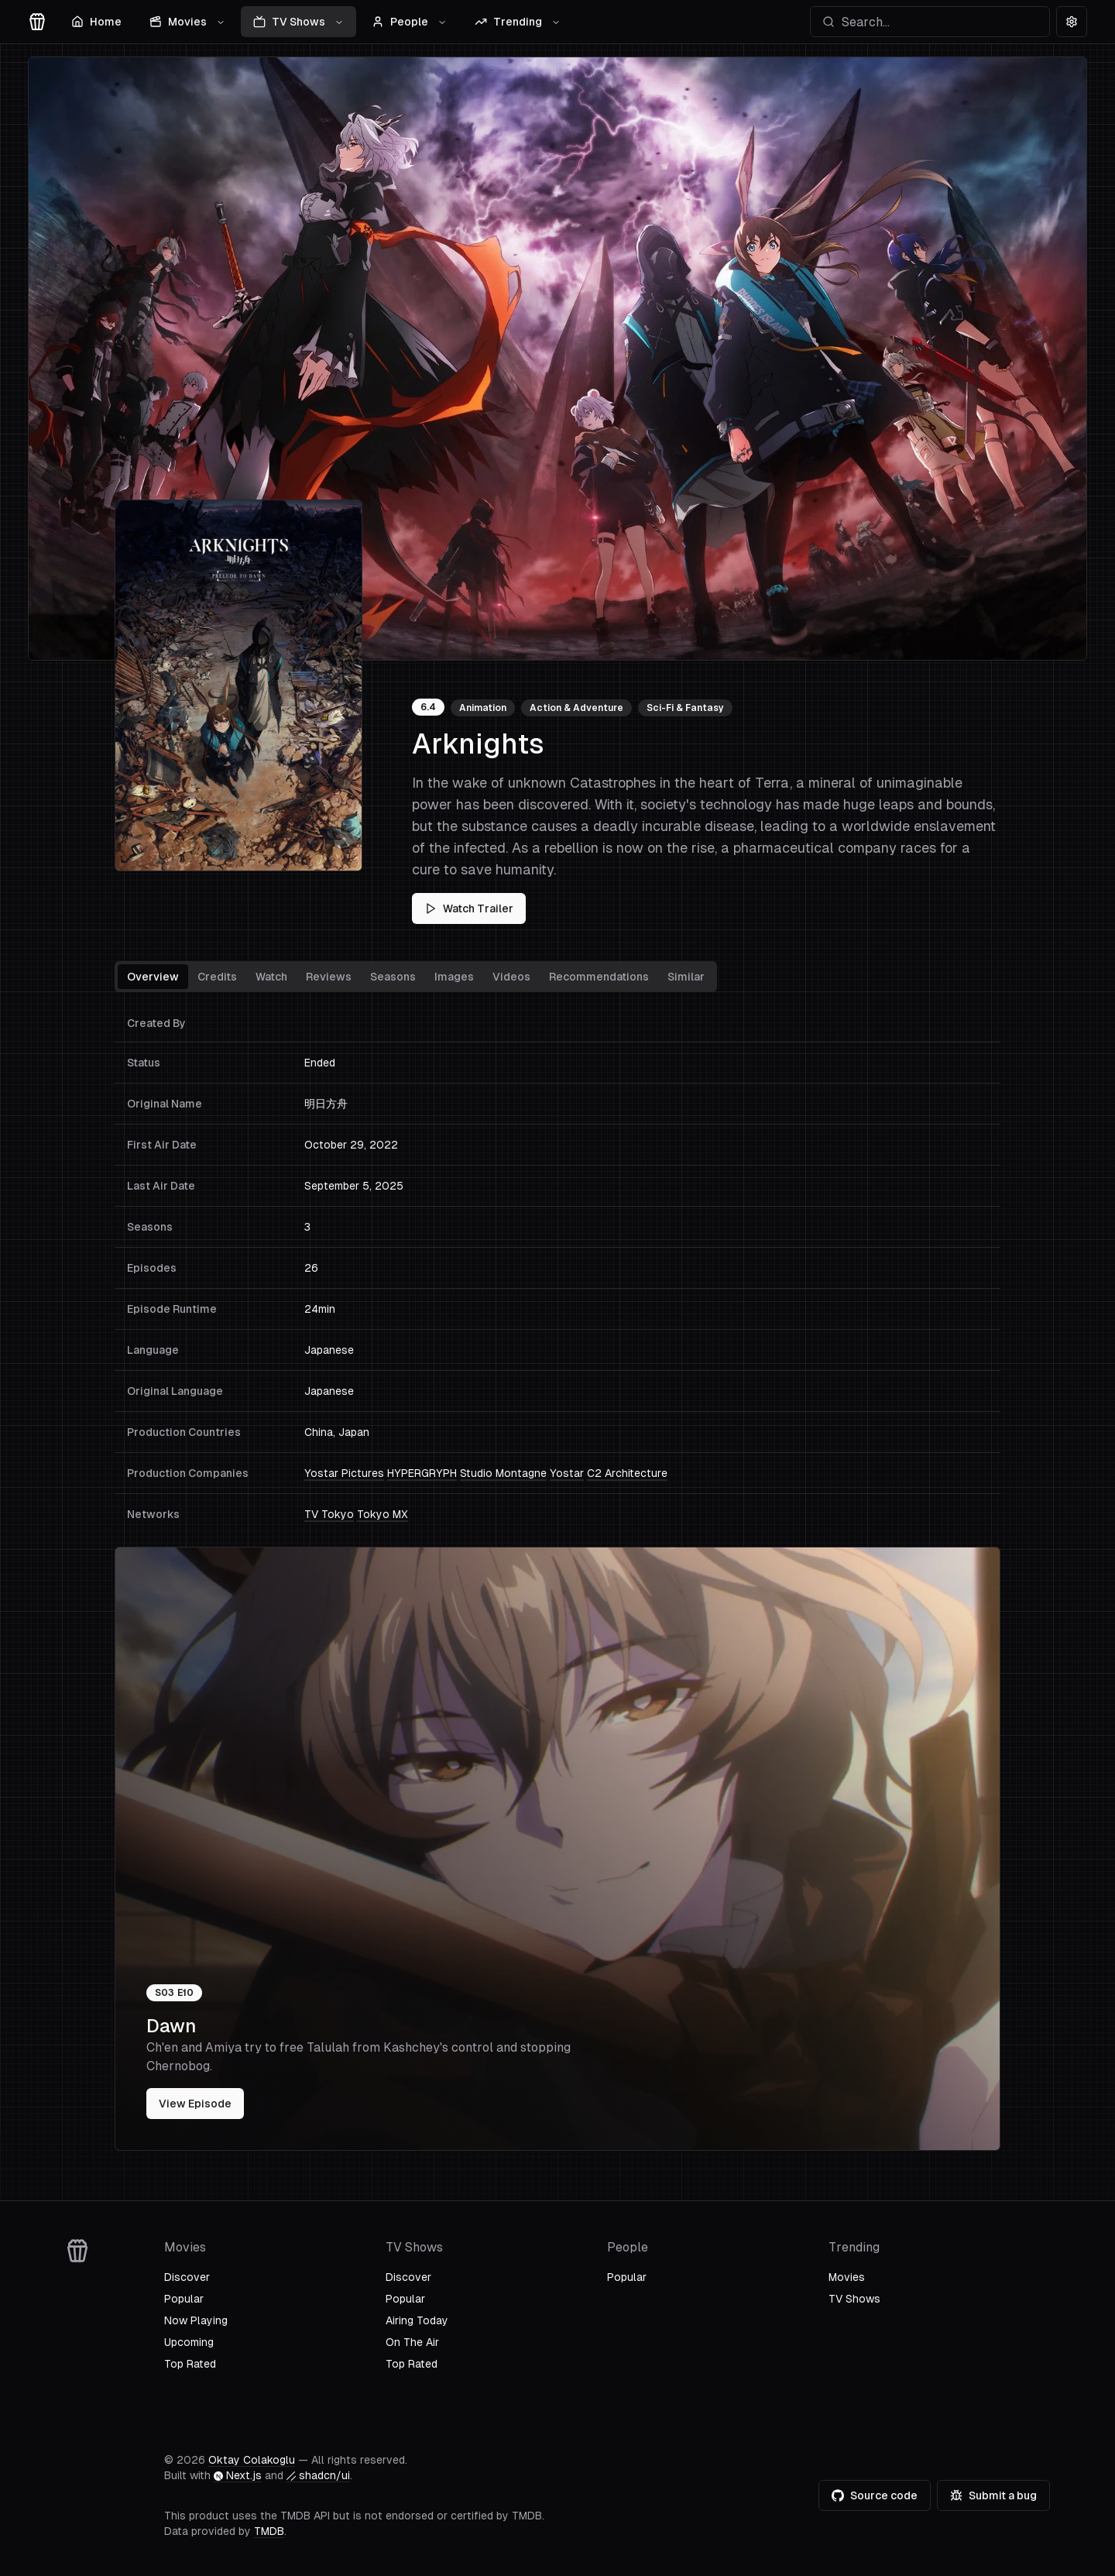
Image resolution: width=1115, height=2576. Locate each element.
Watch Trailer (468, 908)
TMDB (269, 2531)
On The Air (412, 2342)
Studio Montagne (503, 1473)
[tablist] (416, 976)
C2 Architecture (627, 1473)
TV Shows (298, 21)
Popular (184, 2299)
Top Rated (190, 2364)
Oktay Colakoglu (251, 2460)
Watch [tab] (271, 976)
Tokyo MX (382, 1514)
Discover (187, 2277)
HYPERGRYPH (422, 1473)
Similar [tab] (686, 976)
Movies (187, 21)
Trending (518, 21)
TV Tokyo (329, 1514)
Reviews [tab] (329, 976)
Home (96, 21)
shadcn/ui (318, 2475)
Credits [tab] (217, 976)
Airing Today (417, 2320)
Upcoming (189, 2342)
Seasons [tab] (393, 976)
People (409, 21)
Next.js (238, 2475)
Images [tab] (454, 976)
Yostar (567, 1473)
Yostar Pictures (344, 1473)
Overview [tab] (153, 976)
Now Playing (196, 2320)
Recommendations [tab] (599, 976)
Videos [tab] (511, 976)
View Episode (195, 2103)
